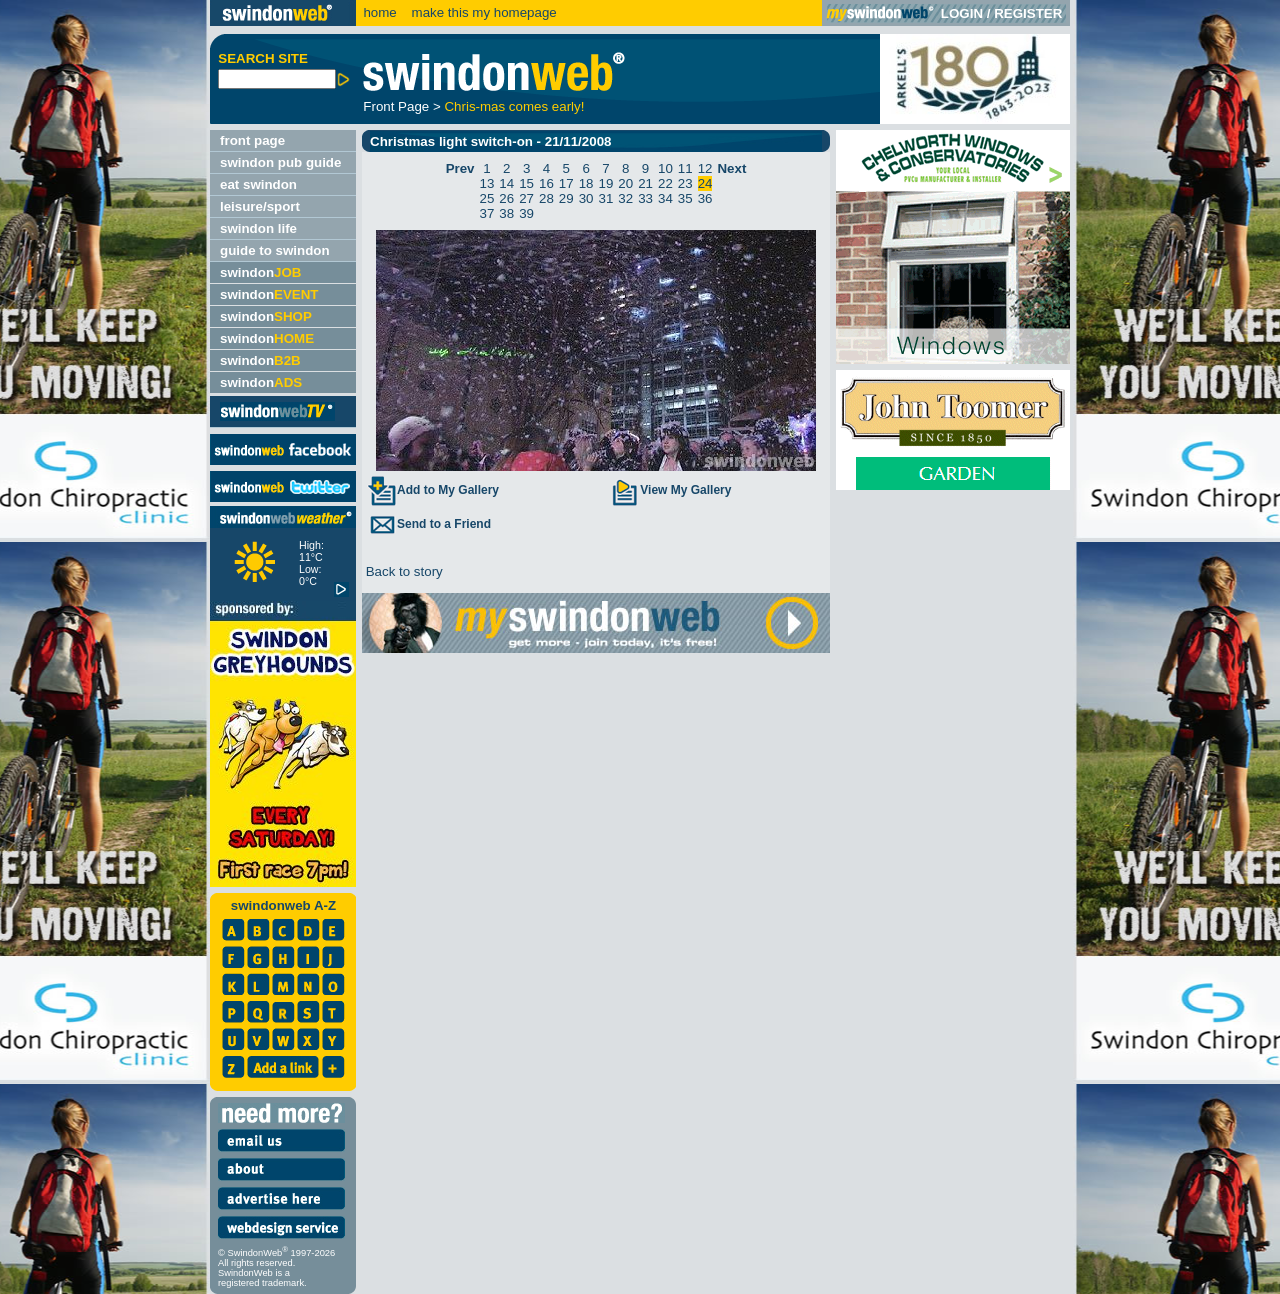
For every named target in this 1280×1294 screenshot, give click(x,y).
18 (586, 183)
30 (586, 198)
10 (665, 168)
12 (705, 168)
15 (526, 183)
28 (546, 198)
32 (625, 198)
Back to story (402, 571)
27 (526, 198)
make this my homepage (482, 12)
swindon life (258, 228)
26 (506, 198)
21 (645, 183)
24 (705, 183)
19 (606, 183)
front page (252, 140)
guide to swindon (275, 250)
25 (487, 198)
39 (526, 213)
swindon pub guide (280, 162)
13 (487, 183)
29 (566, 198)
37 (487, 213)
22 (665, 183)
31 (606, 198)
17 (566, 183)
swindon (260, 272)
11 (685, 168)
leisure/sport (260, 206)
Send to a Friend (429, 524)
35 (685, 198)
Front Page (396, 106)
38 (506, 213)
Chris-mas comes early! (514, 106)
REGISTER (1028, 13)
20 (625, 183)
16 (546, 183)
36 (705, 198)
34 (665, 198)
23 (685, 183)
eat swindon (258, 184)
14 (506, 183)
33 (645, 198)
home (379, 12)
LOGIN (962, 13)
